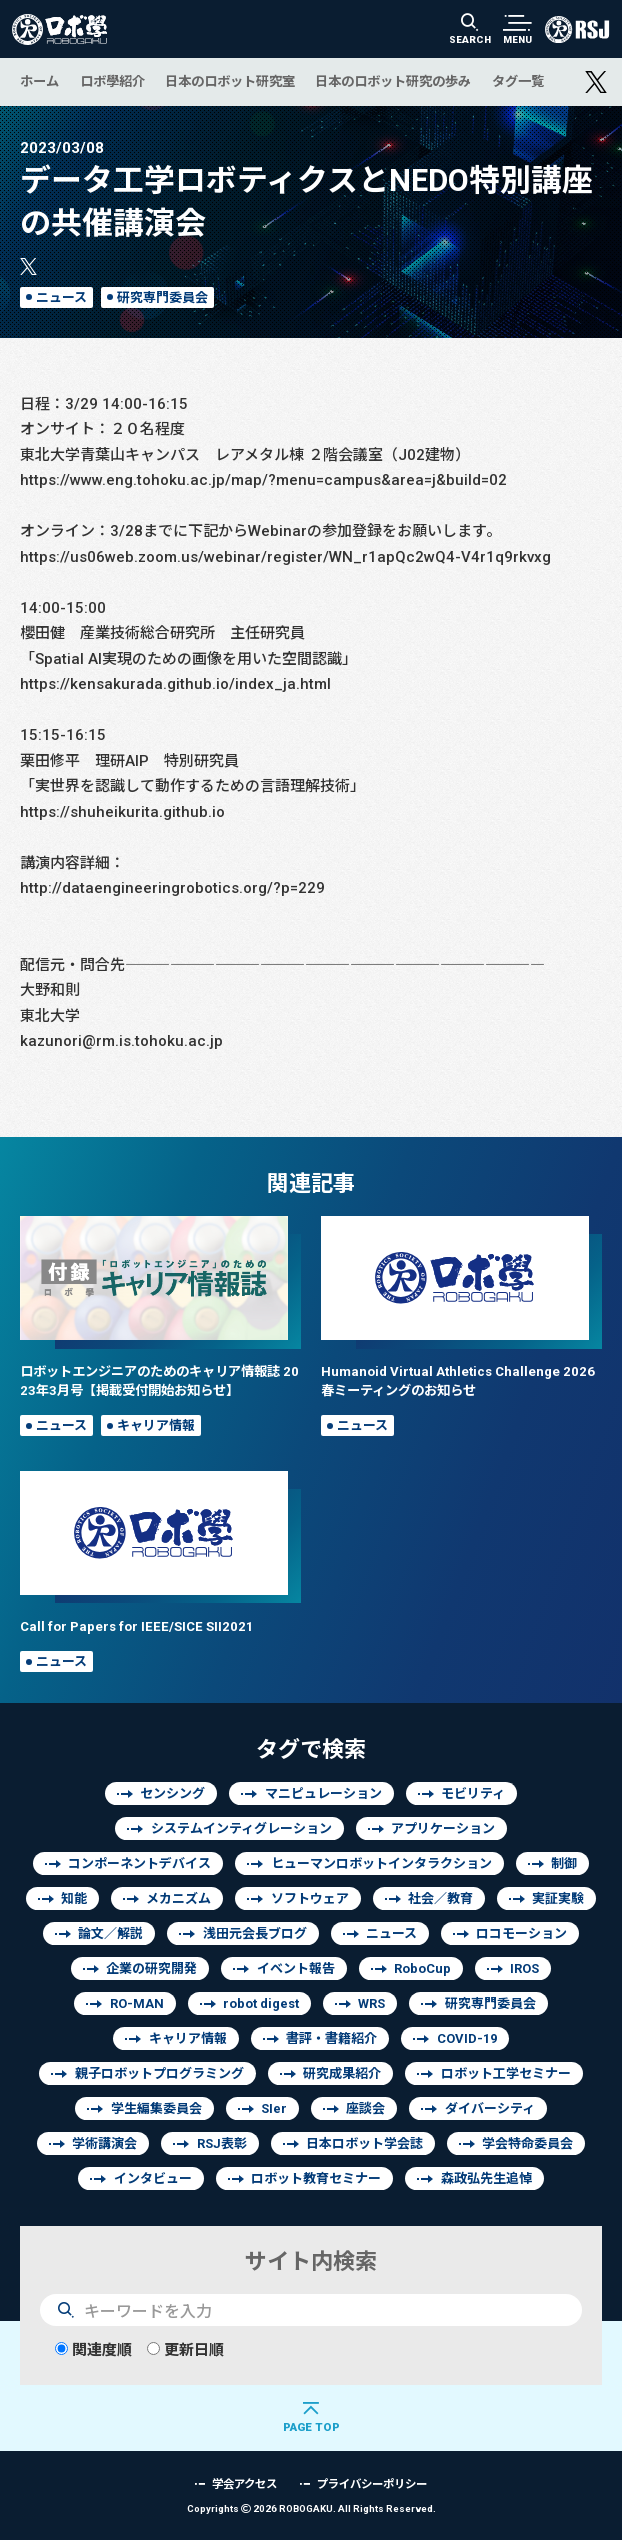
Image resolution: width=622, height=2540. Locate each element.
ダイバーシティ (490, 2108)
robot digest (261, 2003)
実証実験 (558, 1898)
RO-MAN (137, 2003)
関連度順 (93, 2349)
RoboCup (422, 1968)
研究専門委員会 (162, 297)
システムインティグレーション (241, 1828)
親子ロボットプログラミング (159, 2073)
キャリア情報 (156, 1425)
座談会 (365, 2108)
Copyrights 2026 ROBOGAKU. (311, 2508)
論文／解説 (110, 1933)
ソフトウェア (310, 1898)
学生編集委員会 (156, 2108)
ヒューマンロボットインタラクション (381, 1863)
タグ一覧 (518, 81)
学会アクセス (244, 2483)
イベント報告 (296, 1968)
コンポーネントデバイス (139, 1863)
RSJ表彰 (222, 2143)
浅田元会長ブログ (255, 1933)
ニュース (61, 297)
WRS (371, 2003)
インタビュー (153, 2178)
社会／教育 (440, 1898)
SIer (274, 2108)
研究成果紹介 (342, 2073)
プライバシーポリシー (372, 2483)
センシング (172, 1793)
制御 (564, 1863)
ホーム (39, 81)
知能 (74, 1898)
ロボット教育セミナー (316, 2178)
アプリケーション (443, 1828)
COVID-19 (467, 2038)
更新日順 (185, 2349)
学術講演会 (104, 2143)
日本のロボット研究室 (230, 81)
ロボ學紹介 (112, 81)
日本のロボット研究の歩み (393, 81)
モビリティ (473, 1793)
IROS (524, 1968)
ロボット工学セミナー (506, 2073)
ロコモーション (521, 1933)
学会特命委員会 (527, 2143)
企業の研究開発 (151, 1968)
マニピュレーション (323, 1793)
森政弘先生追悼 (486, 2178)
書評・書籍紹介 (331, 2038)
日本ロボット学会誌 (364, 2143)
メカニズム (178, 1898)
